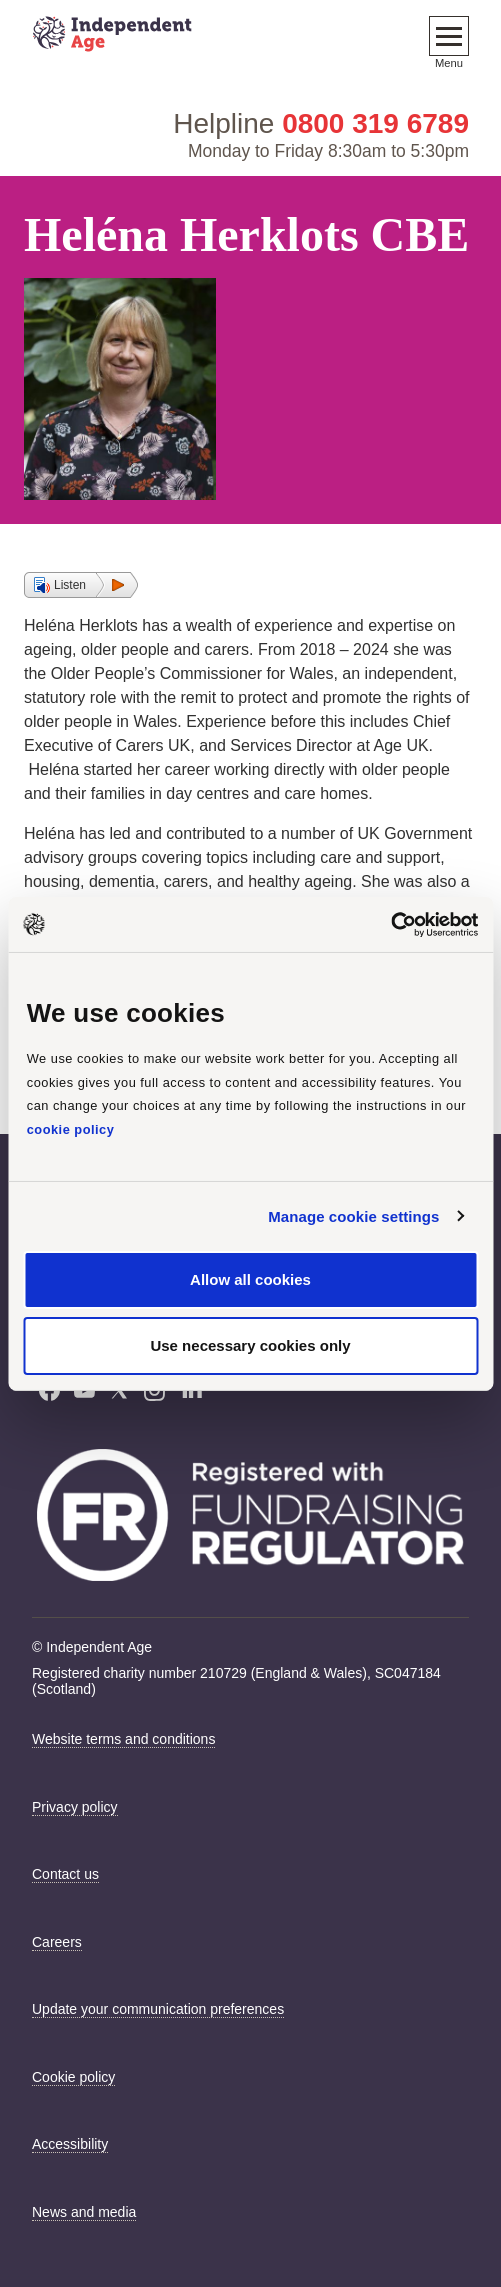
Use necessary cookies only (250, 1345)
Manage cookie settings (353, 1216)
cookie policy (71, 1129)
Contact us (65, 1874)
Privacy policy (75, 1807)
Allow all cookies (250, 1279)
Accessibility (70, 2144)
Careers (57, 1942)
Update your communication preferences (158, 2009)
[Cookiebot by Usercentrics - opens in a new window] (390, 924)
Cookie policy (73, 2077)
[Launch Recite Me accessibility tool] (456, 2192)
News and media (84, 2212)
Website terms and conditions (123, 1739)
